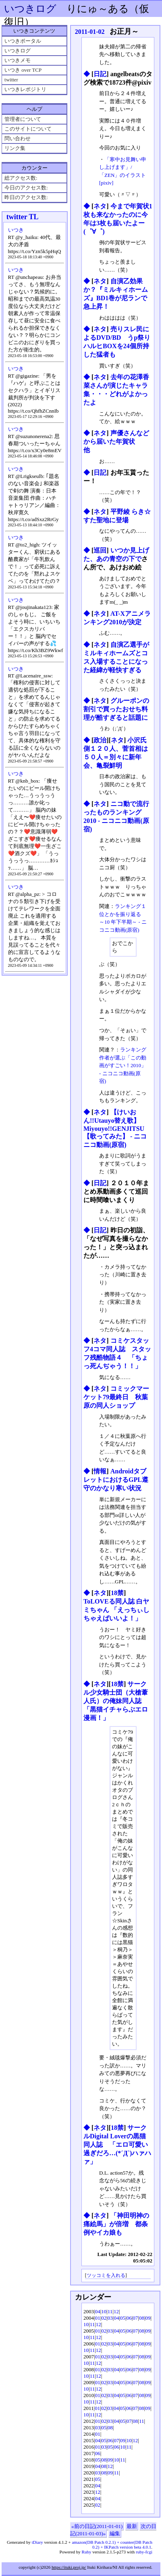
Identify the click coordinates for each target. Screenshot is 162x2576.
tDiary (37, 2542)
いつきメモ (17, 60)
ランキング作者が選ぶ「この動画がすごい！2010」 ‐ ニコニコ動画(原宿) (122, 1065)
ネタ (99, 206)
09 (148, 2318)
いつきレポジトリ (25, 89)
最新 (132, 2526)
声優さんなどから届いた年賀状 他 (116, 441)
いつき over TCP (23, 70)
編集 (115, 2533)
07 (135, 2318)
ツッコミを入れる (106, 2275)
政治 (99, 740)
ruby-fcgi (144, 2551)
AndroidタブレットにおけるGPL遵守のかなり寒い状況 (115, 1480)
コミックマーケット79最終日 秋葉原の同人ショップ (116, 1397)
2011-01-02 (90, 31)
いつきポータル (22, 41)
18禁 (117, 1592)
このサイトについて (28, 129)
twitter (11, 80)
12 (116, 2311)
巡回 (99, 550)
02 (103, 2318)
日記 (99, 74)
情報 (99, 1471)
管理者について (22, 119)
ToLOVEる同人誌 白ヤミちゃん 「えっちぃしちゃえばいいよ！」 (116, 1610)
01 (97, 2318)
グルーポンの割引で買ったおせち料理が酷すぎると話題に (116, 709)
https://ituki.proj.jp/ (69, 2567)
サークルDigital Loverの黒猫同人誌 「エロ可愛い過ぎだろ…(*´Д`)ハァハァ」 (117, 2144)
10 (103, 2311)
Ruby (86, 2551)
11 (110, 2311)
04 (97, 2311)
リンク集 (14, 148)
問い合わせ (17, 138)
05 (122, 2318)
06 (129, 2318)
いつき (16, 230)
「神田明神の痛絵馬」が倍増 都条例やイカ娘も (116, 2224)
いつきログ (30, 8)
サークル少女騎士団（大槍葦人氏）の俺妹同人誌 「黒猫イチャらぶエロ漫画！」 (115, 1701)
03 (110, 2318)
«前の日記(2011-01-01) (97, 2526)
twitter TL (22, 217)
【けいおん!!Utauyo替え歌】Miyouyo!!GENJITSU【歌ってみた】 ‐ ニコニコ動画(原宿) (115, 1128)
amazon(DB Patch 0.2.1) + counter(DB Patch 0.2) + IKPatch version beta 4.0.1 (112, 2544)
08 (141, 2318)
